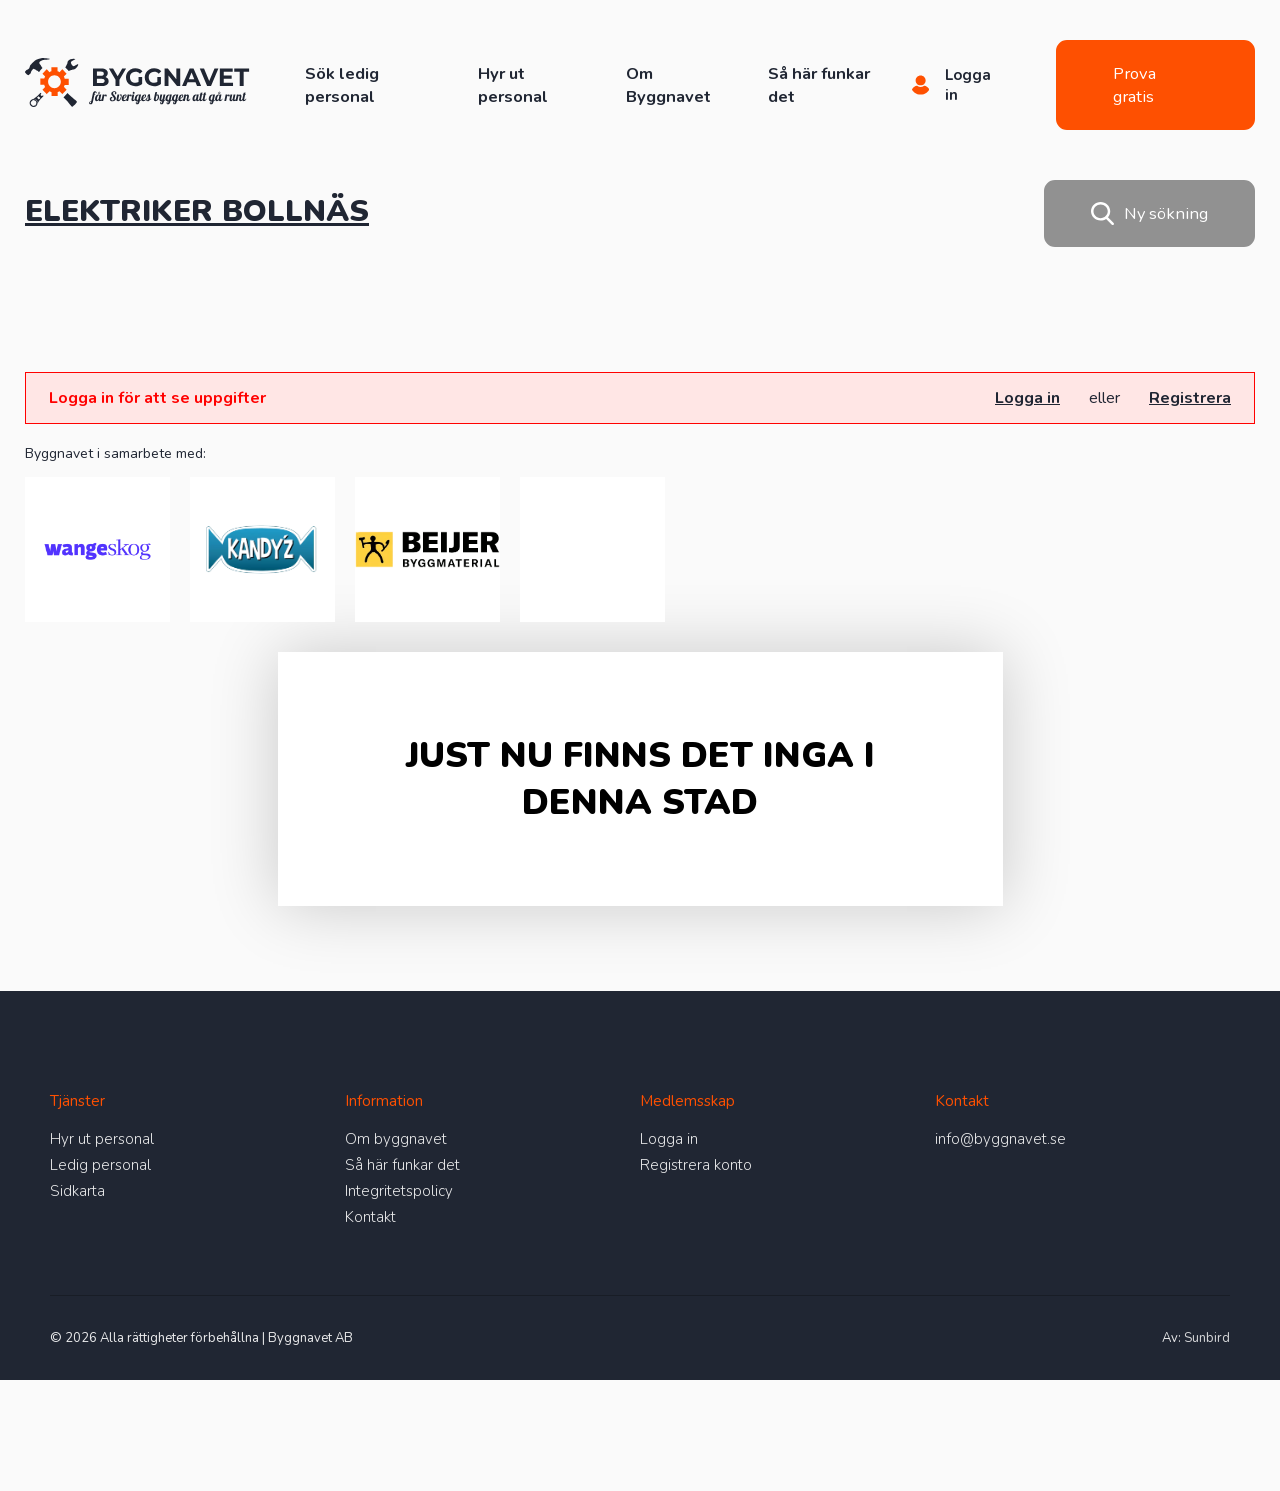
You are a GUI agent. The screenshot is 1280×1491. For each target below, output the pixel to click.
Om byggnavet (396, 1139)
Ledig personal (100, 1165)
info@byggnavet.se (1000, 1139)
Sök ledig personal (342, 85)
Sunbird (1207, 1338)
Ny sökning (1149, 213)
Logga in (1027, 398)
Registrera (1190, 398)
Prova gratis (1134, 85)
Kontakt (370, 1217)
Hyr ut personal (513, 85)
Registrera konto (696, 1165)
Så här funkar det (402, 1165)
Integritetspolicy (399, 1191)
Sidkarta (77, 1191)
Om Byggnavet (668, 85)
